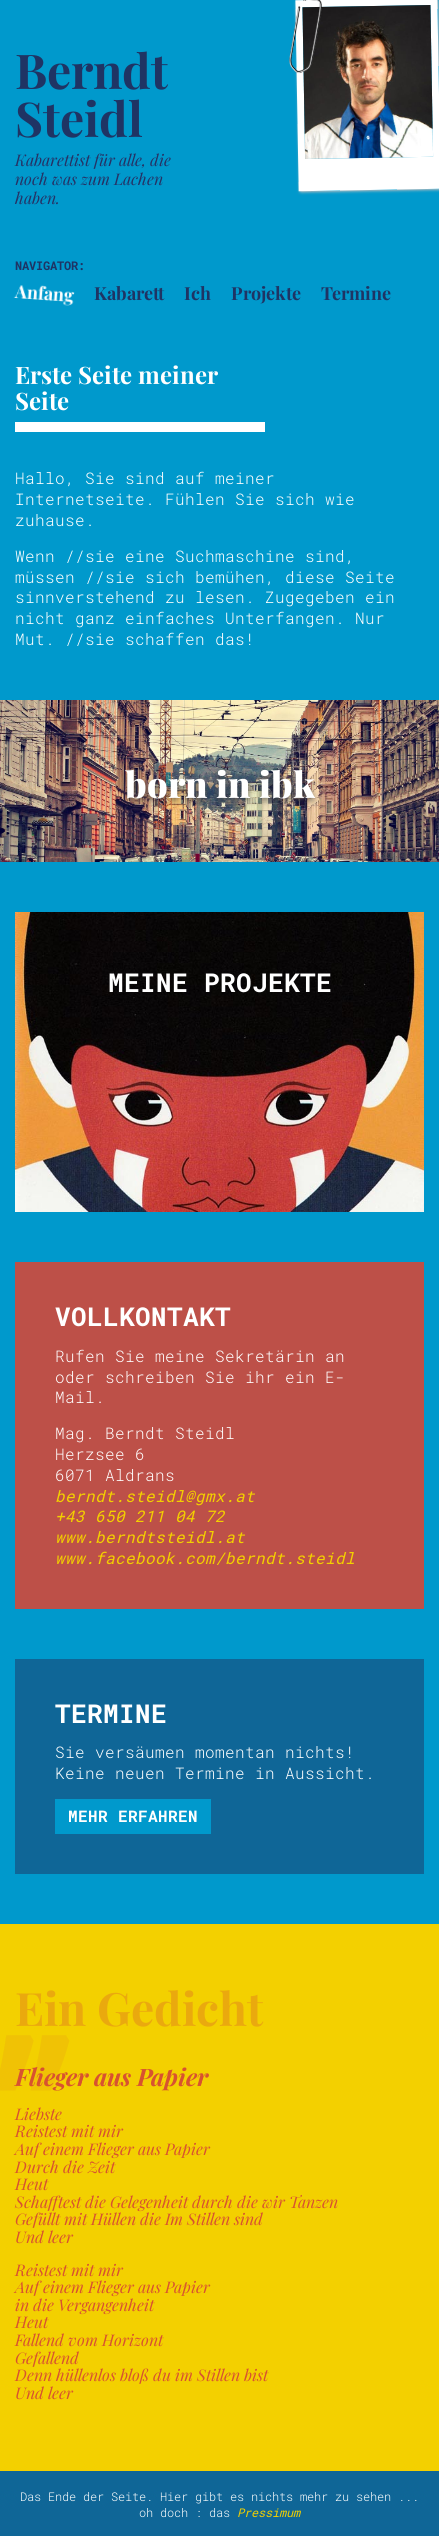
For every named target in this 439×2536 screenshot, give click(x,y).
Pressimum (268, 2512)
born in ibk (220, 783)
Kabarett (129, 293)
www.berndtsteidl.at (150, 1536)
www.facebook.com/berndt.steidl (205, 1557)
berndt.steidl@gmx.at (155, 1495)
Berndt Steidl (91, 93)
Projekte (266, 293)
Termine (356, 293)
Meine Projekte (220, 982)
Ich (197, 293)
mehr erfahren (133, 1815)
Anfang (44, 293)
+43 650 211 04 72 (140, 1515)
